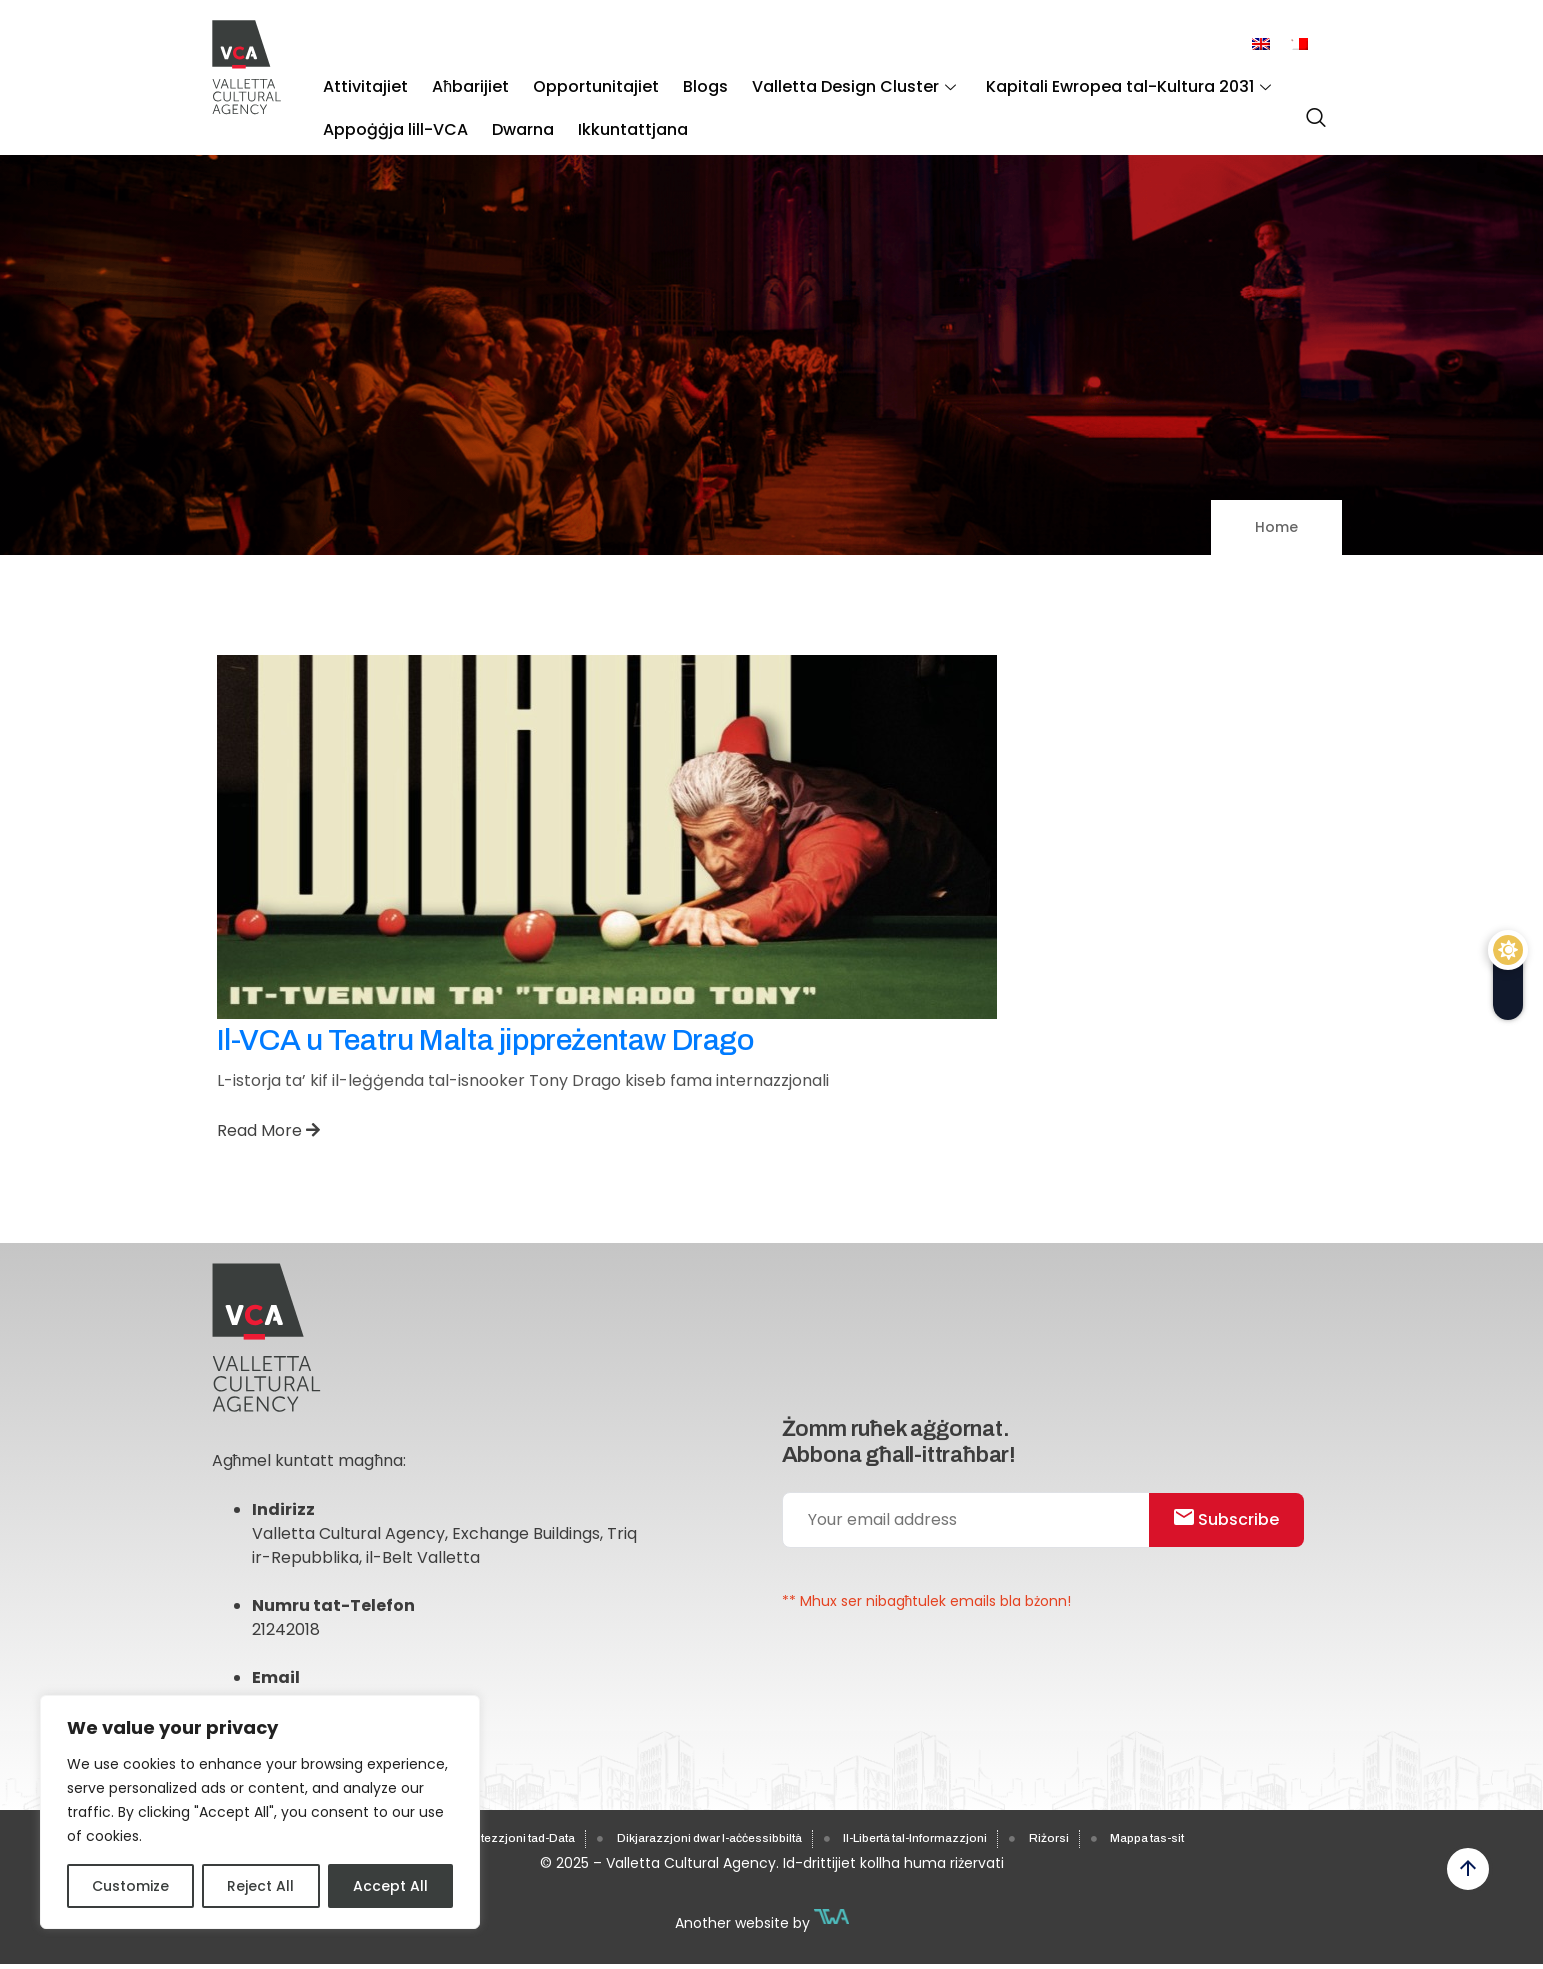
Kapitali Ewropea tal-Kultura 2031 (1068, 80)
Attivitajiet (360, 80)
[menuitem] (1261, 44)
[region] (260, 1812)
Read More (268, 1130)
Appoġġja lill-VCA (390, 110)
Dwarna (507, 110)
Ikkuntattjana (606, 110)
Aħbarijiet (454, 80)
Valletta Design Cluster (805, 80)
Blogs (667, 80)
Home (1276, 527)
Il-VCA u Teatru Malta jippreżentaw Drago (485, 1040)
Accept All (390, 1886)
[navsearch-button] (1311, 109)
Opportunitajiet (569, 80)
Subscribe (1236, 1531)
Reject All (260, 1886)
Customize (130, 1886)
